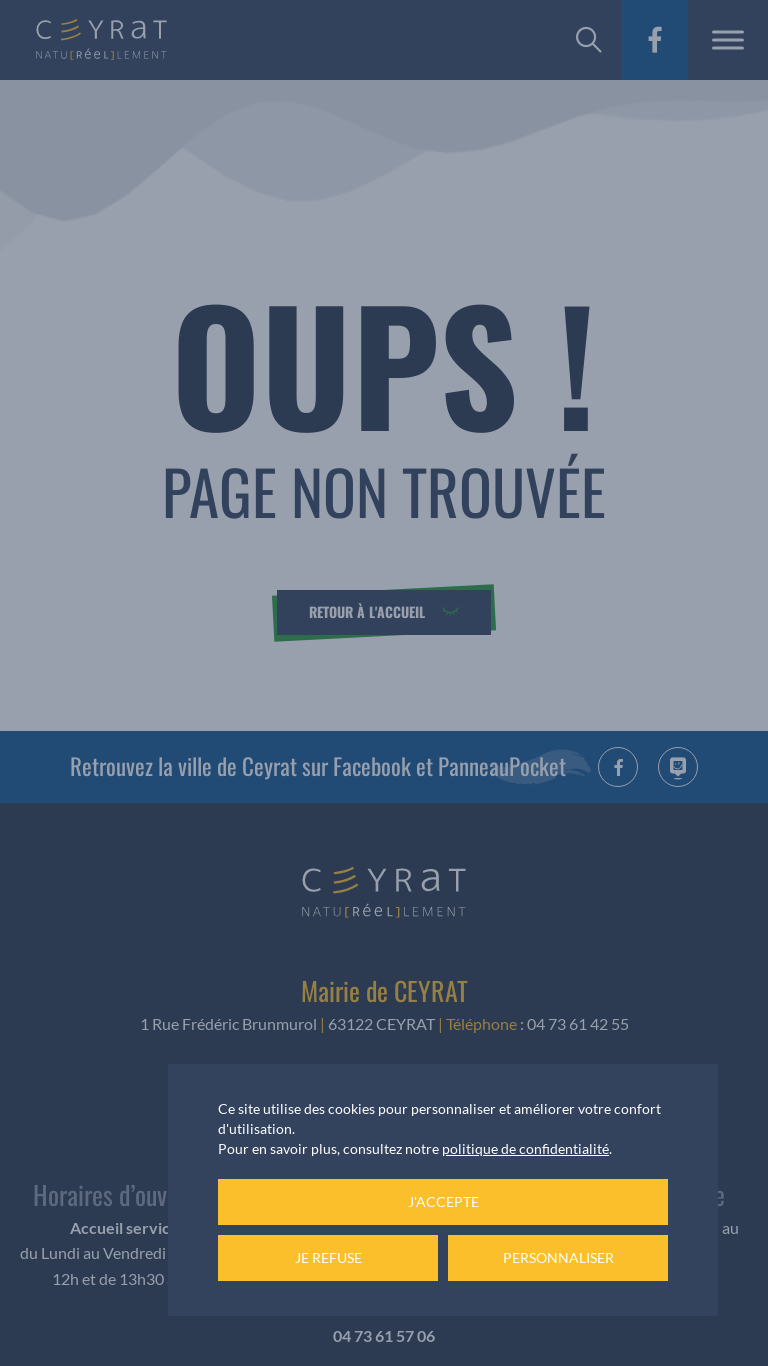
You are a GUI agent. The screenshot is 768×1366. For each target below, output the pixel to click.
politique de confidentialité (525, 1148)
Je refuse (328, 1257)
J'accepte (443, 1201)
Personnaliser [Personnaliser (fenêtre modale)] (558, 1257)
